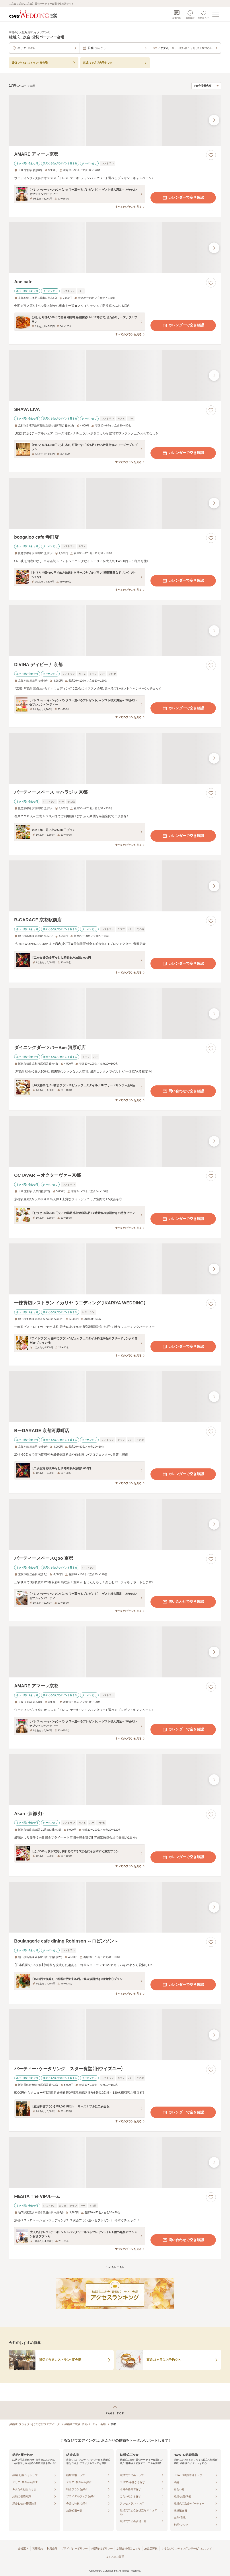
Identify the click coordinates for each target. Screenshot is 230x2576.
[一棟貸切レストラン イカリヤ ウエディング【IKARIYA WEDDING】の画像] (115, 1268)
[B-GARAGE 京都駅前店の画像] (115, 885)
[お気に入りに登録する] (211, 155)
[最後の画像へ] (214, 120)
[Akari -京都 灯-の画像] (115, 1779)
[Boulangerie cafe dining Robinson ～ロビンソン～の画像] (115, 1907)
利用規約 (37, 2548)
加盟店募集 (151, 2548)
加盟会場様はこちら (128, 2548)
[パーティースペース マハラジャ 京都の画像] (115, 758)
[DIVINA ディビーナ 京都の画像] (115, 630)
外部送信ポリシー (102, 2548)
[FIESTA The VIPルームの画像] (115, 2162)
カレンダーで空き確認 (183, 197)
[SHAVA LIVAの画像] (115, 375)
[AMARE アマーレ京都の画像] (115, 120)
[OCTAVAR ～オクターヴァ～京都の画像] (115, 1141)
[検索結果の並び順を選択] (206, 85)
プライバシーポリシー (74, 2548)
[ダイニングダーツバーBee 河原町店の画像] (115, 1013)
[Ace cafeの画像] (115, 247)
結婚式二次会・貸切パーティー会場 (85, 2424)
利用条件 (52, 2548)
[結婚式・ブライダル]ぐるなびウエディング (34, 2424)
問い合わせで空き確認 (183, 1091)
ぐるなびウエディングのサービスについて (186, 2548)
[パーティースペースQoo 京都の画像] (115, 1524)
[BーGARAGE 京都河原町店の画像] (115, 1396)
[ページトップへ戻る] (115, 2410)
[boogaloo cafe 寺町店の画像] (115, 503)
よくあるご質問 (115, 2556)
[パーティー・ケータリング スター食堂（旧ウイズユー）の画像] (115, 2034)
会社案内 (23, 2548)
